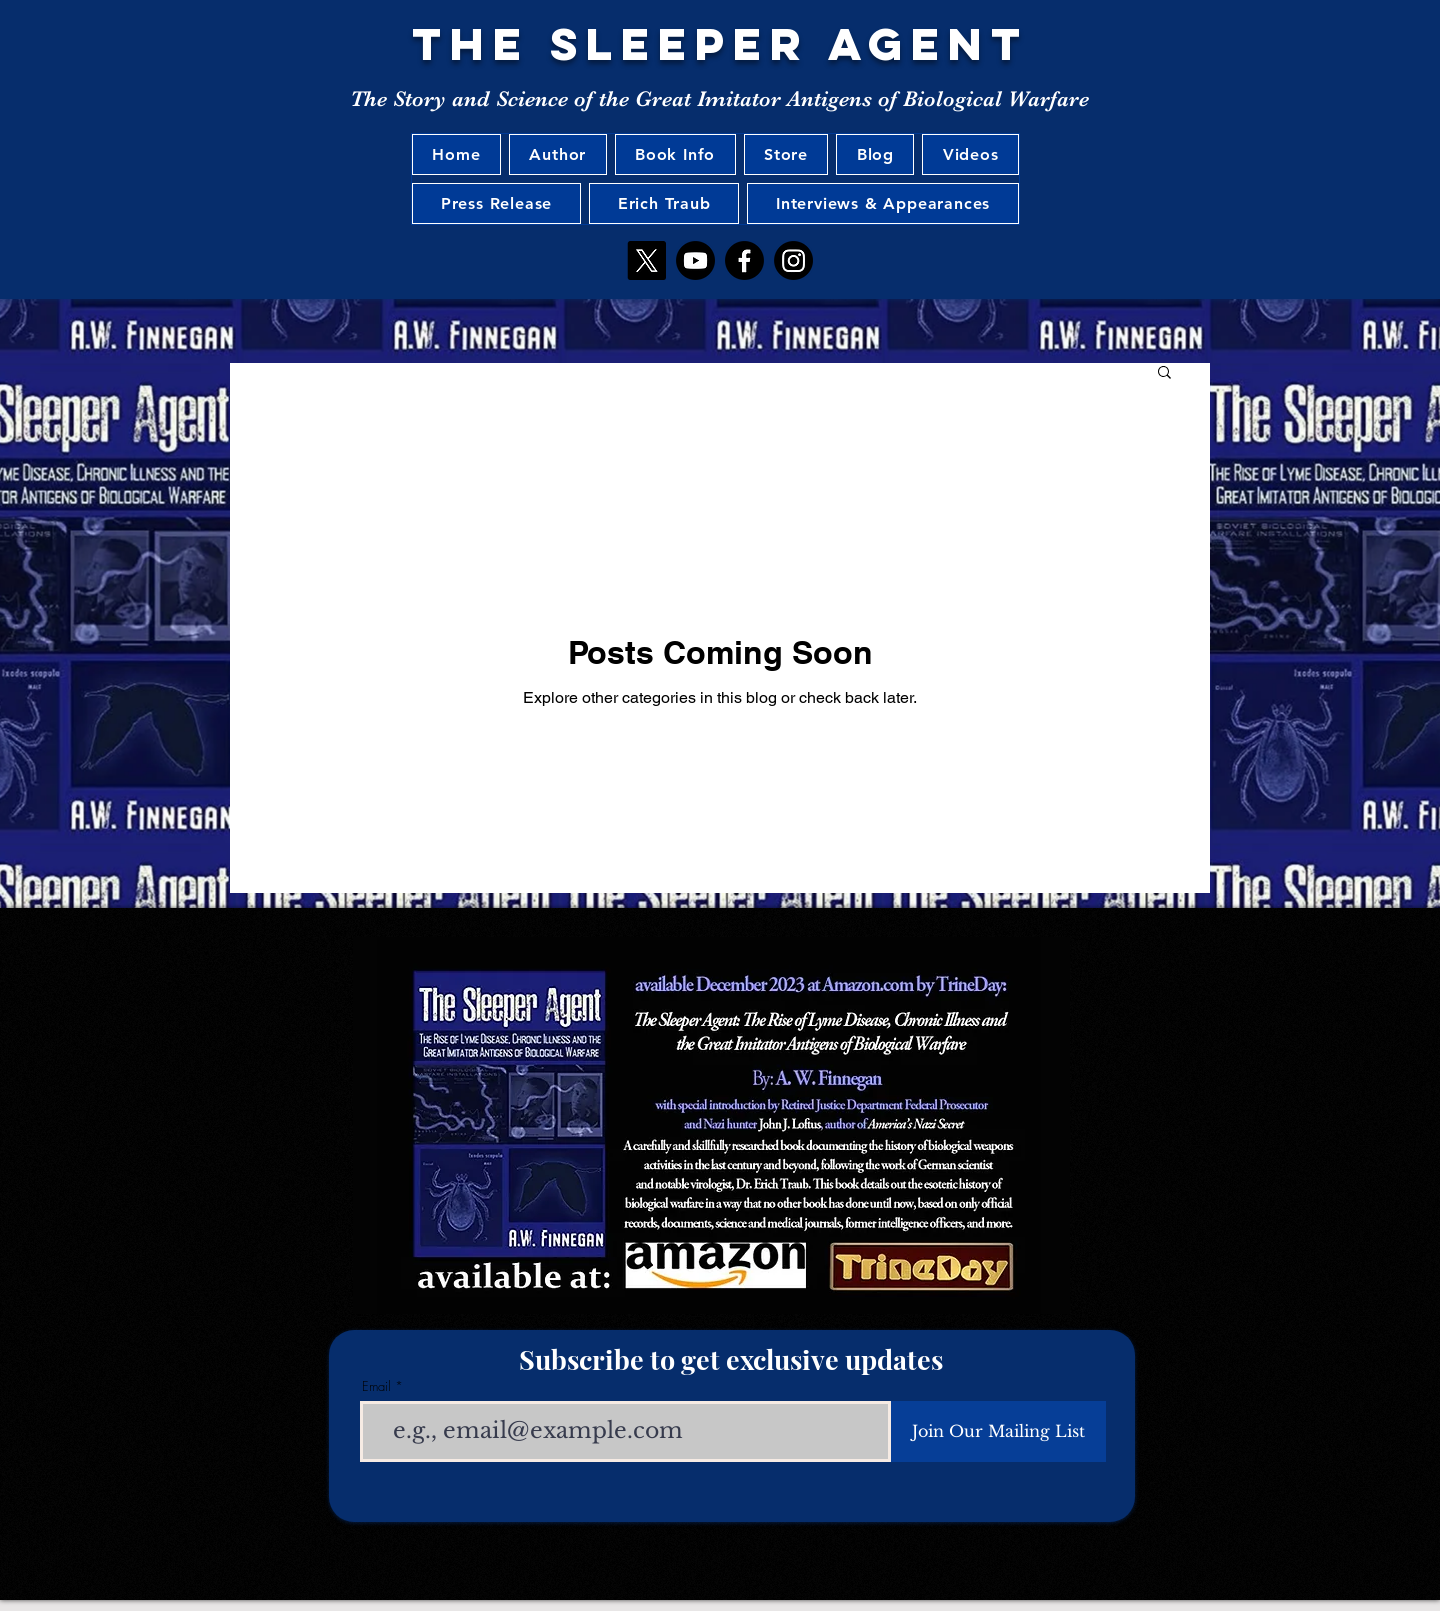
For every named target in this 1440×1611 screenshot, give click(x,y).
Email (376, 1386)
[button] (1164, 373)
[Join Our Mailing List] (998, 1431)
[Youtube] (695, 260)
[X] (646, 260)
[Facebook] (744, 260)
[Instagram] (793, 260)
